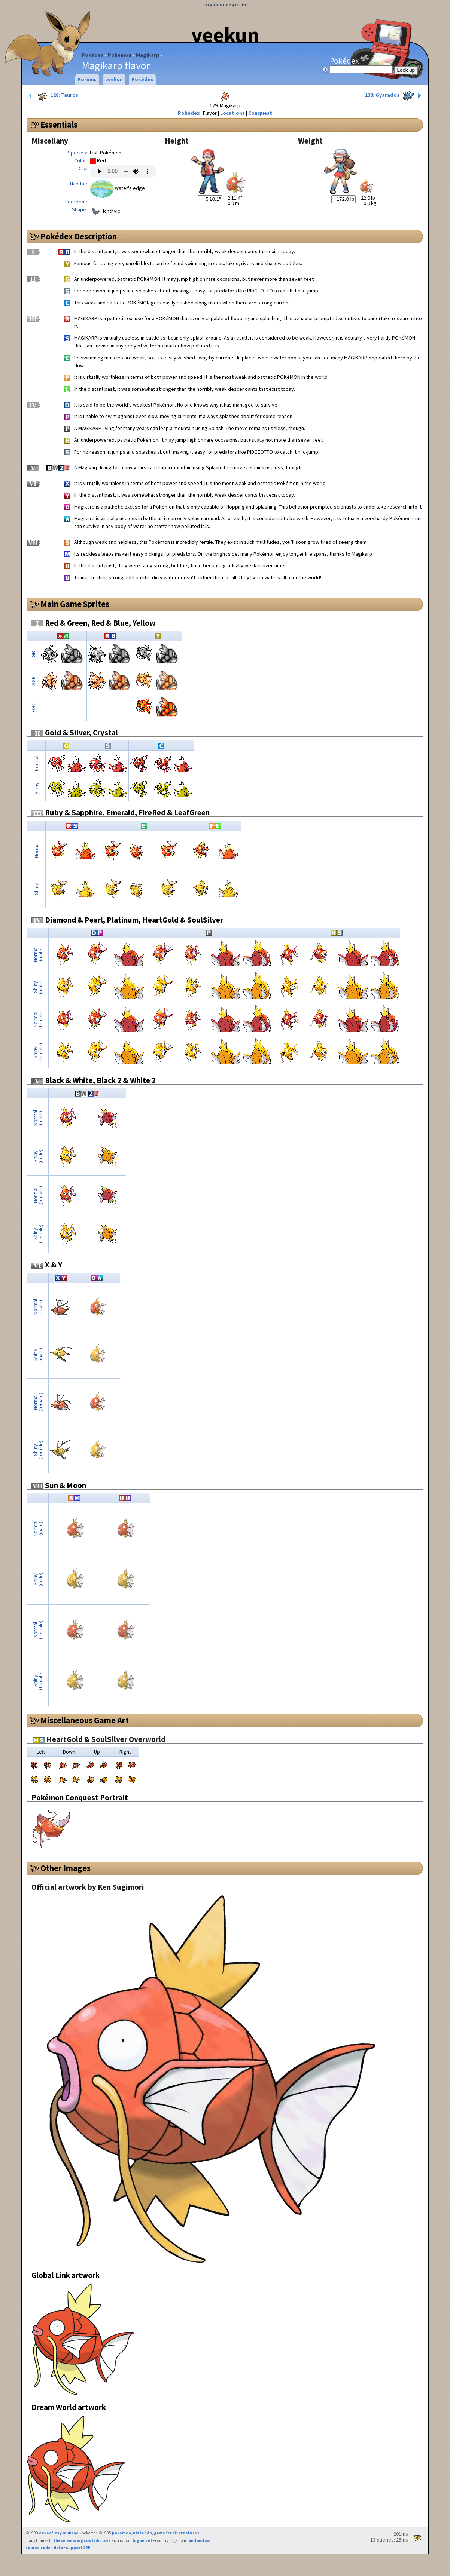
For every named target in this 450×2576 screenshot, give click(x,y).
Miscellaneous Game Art (84, 1720)
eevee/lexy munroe (59, 2533)
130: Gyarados (394, 95)
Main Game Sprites (74, 604)
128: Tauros (52, 95)
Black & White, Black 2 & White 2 (93, 1080)
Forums (87, 79)
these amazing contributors (82, 2540)
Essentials (58, 124)
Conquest (260, 113)
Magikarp (147, 55)
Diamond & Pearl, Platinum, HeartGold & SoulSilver (127, 920)
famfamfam (198, 2540)
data (58, 2547)
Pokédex (92, 55)
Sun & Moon (58, 1485)
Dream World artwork (68, 2407)
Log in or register (225, 4)
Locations (232, 113)
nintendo (142, 2533)
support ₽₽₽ (78, 2547)
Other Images (65, 1868)
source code (38, 2547)
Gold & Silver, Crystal (74, 732)
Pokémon (119, 55)
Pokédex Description (78, 236)
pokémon (121, 2533)
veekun (225, 35)
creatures (189, 2533)
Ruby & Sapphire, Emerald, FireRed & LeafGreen (120, 812)
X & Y (46, 1265)
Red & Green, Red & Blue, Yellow (93, 623)
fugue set (142, 2540)
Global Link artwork (65, 2275)
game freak (165, 2533)
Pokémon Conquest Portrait (79, 1798)
